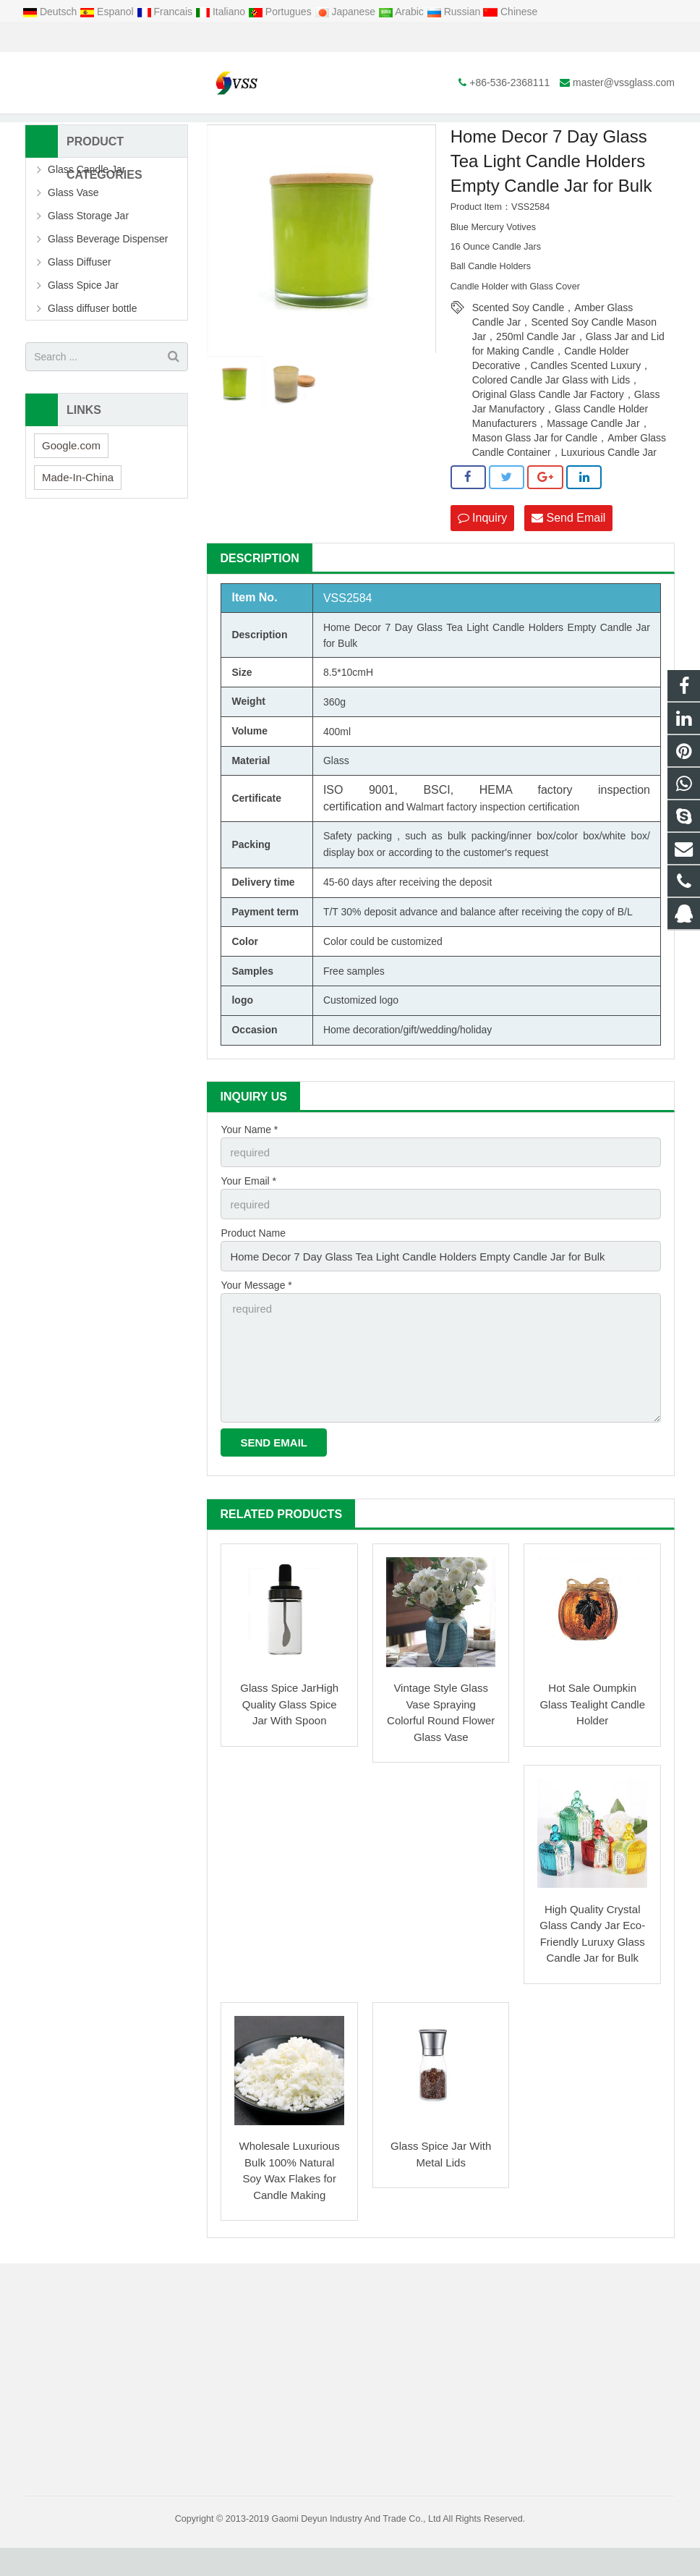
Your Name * (249, 1171)
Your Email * (248, 1220)
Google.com (71, 487)
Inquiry (482, 560)
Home (227, 129)
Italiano (221, 11)
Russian (455, 11)
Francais (166, 11)
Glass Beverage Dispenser (108, 281)
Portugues (281, 11)
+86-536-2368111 (76, 37)
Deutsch (51, 11)
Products (276, 129)
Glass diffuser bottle (92, 351)
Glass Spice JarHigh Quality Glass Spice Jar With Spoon (289, 1731)
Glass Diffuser (79, 304)
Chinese (510, 11)
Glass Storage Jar (88, 258)
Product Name (253, 1270)
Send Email (568, 560)
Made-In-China (78, 519)
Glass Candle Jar (86, 212)
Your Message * (256, 1320)
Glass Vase (73, 235)
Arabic (402, 11)
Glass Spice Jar (83, 328)
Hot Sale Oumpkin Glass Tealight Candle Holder (592, 1731)
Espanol (108, 11)
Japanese (347, 11)
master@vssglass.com (191, 37)
